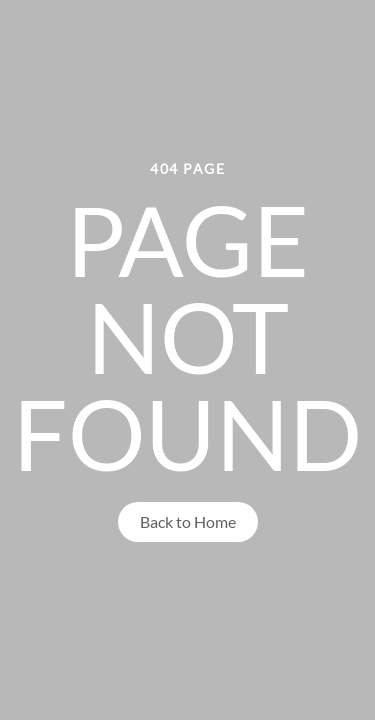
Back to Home (188, 521)
